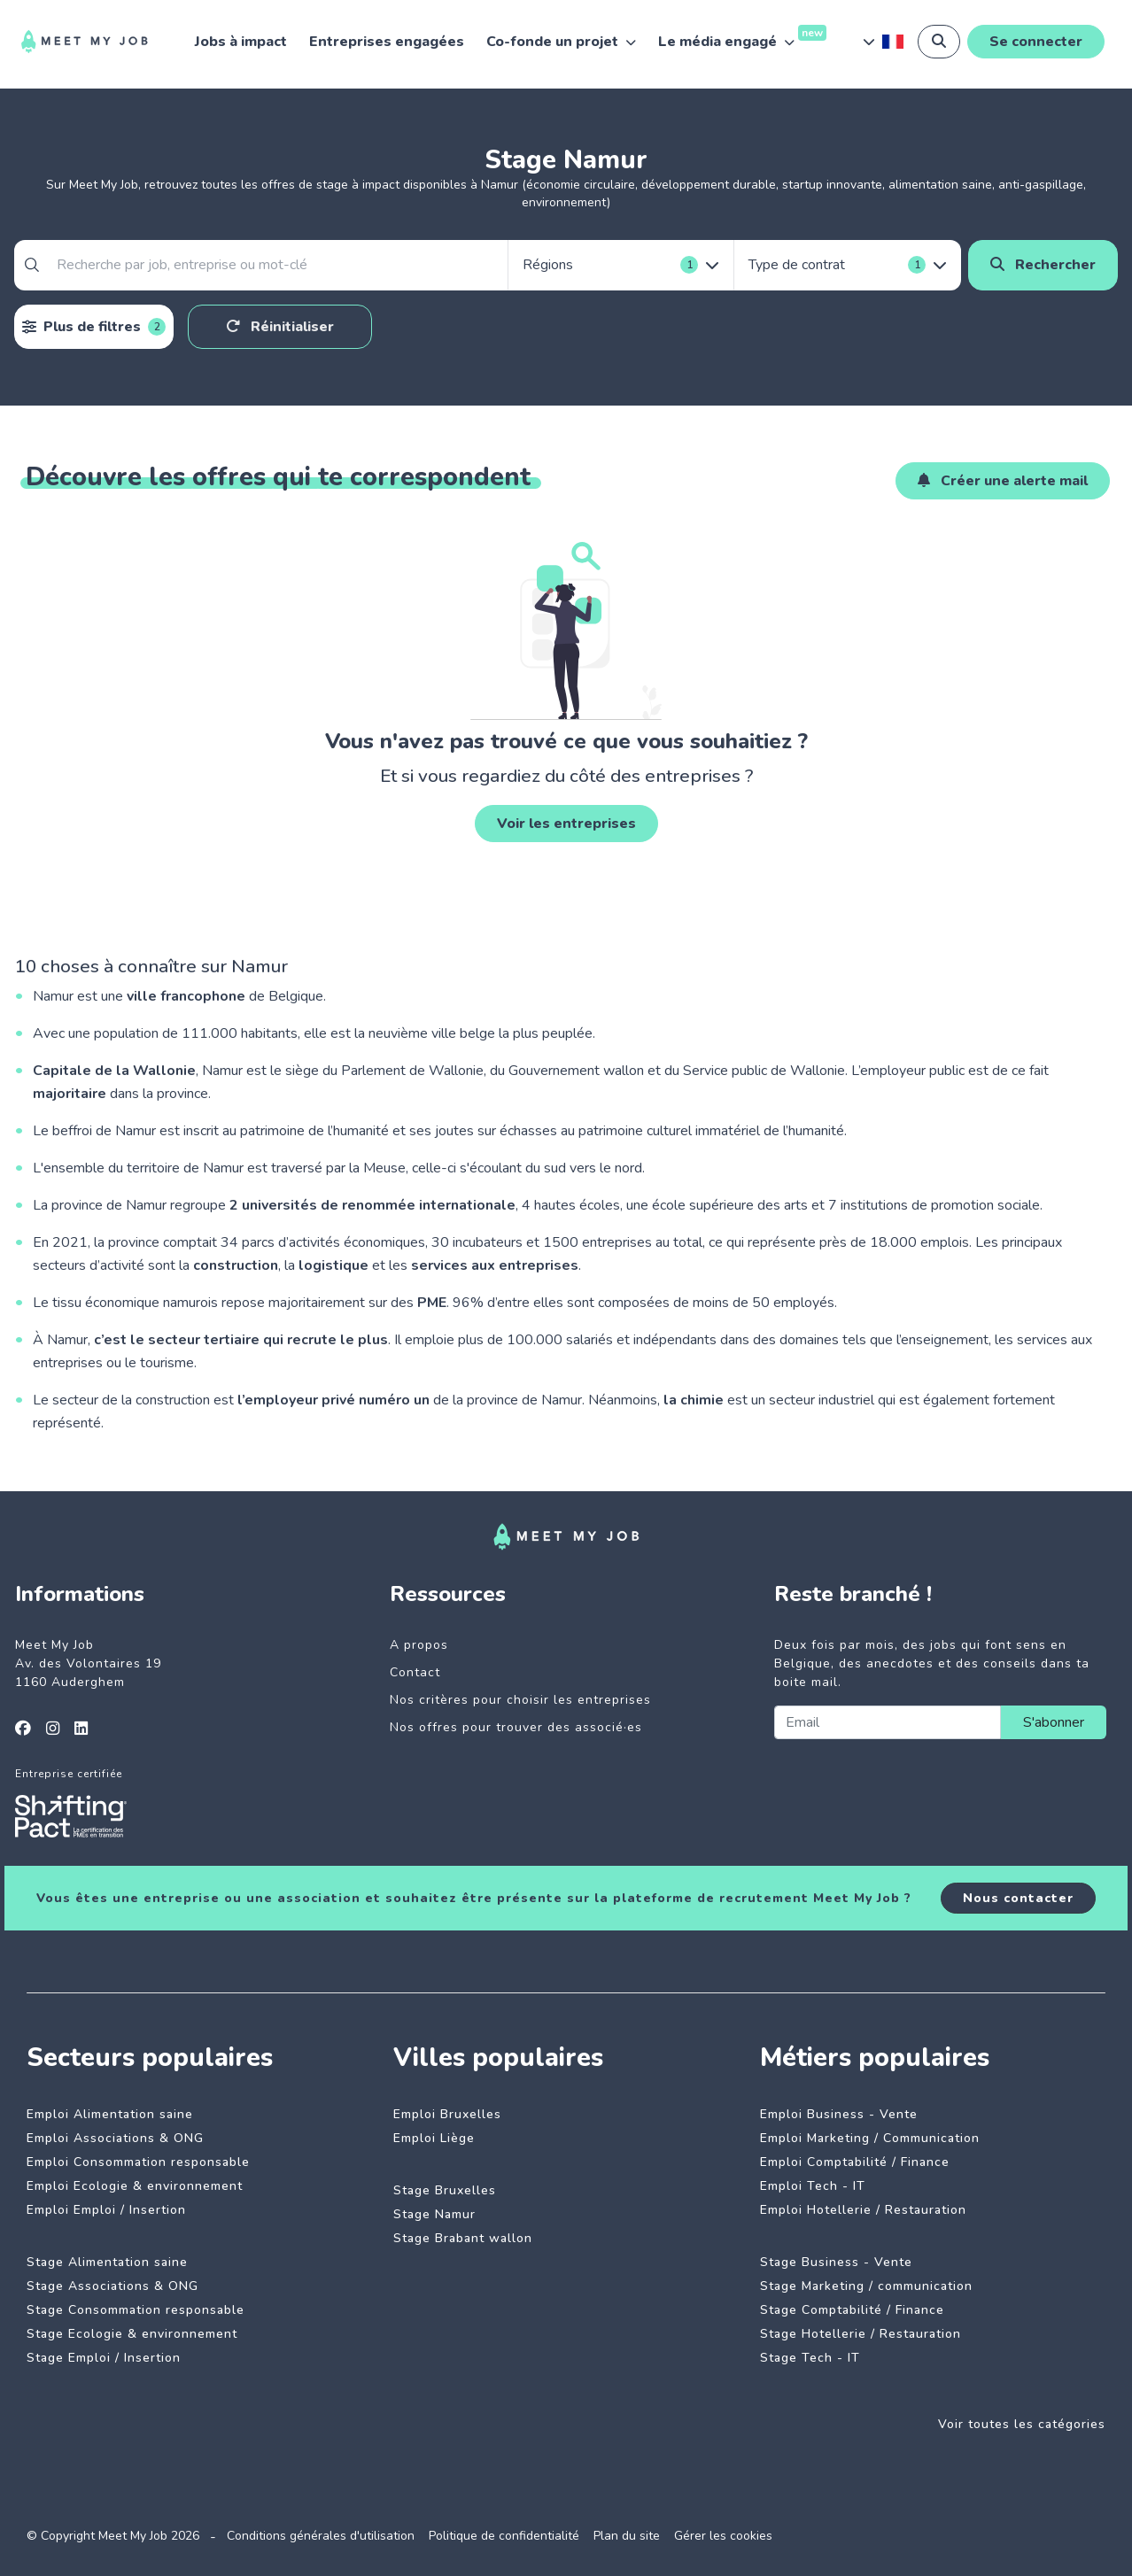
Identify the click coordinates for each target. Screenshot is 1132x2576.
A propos (419, 1644)
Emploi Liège (434, 2138)
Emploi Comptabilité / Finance (855, 2162)
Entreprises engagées (386, 41)
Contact (415, 1672)
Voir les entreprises (566, 823)
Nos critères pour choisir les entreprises (520, 1699)
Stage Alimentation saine (107, 2262)
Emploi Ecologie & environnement (135, 2186)
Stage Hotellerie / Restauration (860, 2333)
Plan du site (626, 2535)
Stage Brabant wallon (462, 2238)
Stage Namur (434, 2214)
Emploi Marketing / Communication (870, 2138)
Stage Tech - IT (810, 2357)
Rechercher (1043, 265)
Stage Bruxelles (444, 2190)
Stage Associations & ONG (112, 2286)
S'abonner (1053, 1722)
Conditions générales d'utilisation (321, 2535)
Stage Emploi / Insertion (104, 2357)
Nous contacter (1018, 1898)
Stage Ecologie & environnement (132, 2333)
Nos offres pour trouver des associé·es (516, 1727)
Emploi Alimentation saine (110, 2114)
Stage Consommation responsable (135, 2309)
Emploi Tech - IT (812, 2186)
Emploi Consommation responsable (138, 2162)
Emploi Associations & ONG (115, 2138)
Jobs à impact (241, 41)
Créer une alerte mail (1003, 481)
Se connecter (1035, 41)
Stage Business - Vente (836, 2262)
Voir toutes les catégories (1021, 2424)
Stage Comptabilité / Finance (852, 2309)
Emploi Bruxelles (447, 2114)
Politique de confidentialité (504, 2535)
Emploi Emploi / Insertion (106, 2209)
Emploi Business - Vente (839, 2114)
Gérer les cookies (723, 2535)
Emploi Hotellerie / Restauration (863, 2209)
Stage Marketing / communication (866, 2286)
